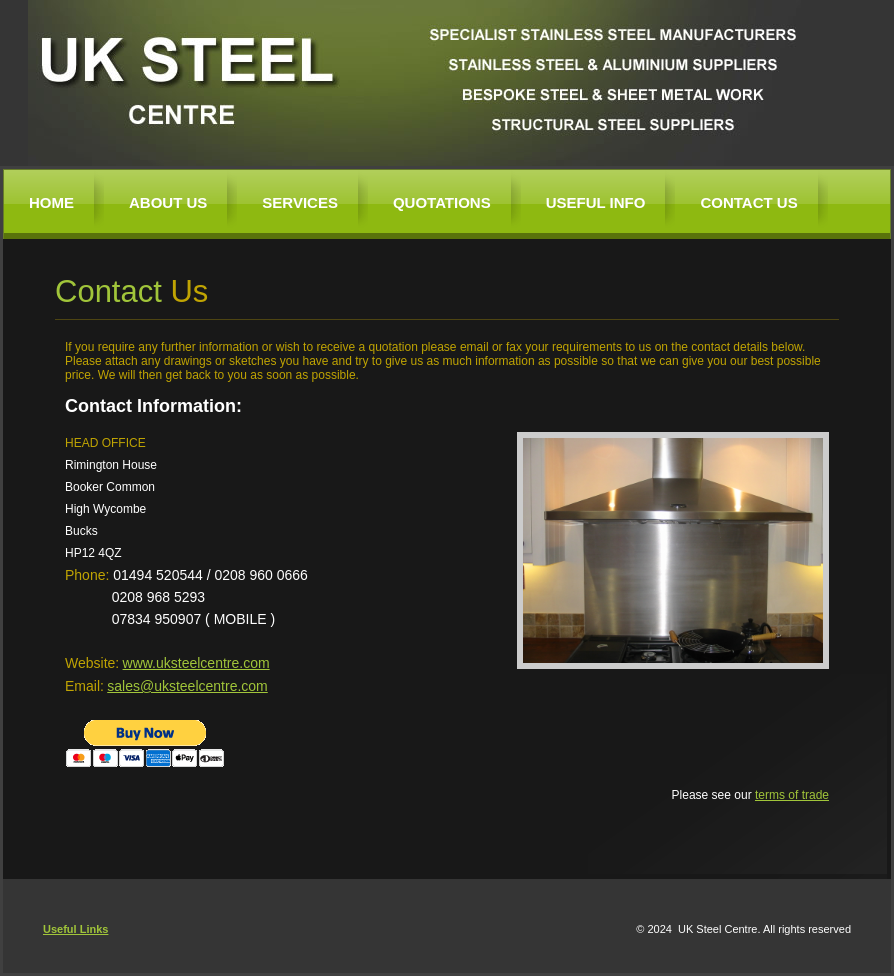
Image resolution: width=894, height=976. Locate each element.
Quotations (442, 202)
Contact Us (748, 202)
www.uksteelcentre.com (196, 663)
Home (51, 202)
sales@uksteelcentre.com (187, 686)
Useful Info (596, 202)
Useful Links (75, 929)
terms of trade (792, 795)
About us (168, 202)
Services (300, 202)
